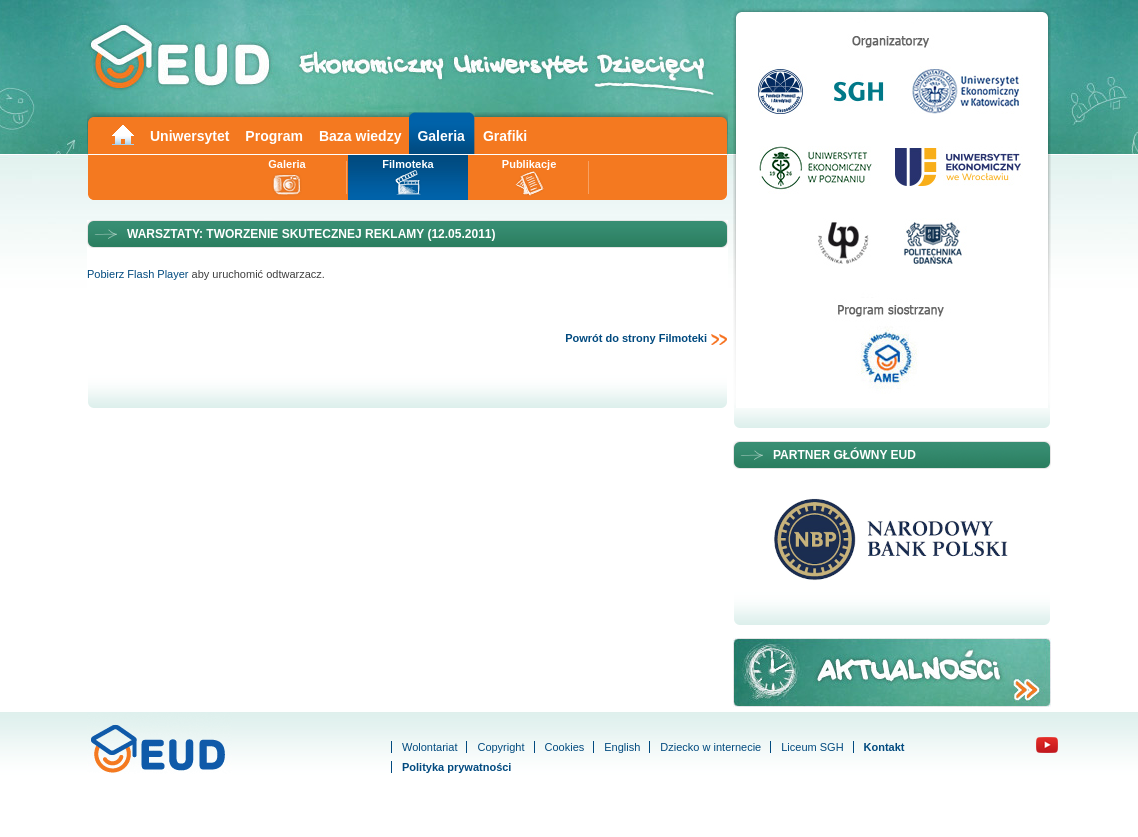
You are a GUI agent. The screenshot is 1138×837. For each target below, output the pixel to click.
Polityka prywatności (456, 767)
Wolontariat (429, 747)
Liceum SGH (812, 747)
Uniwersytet (189, 136)
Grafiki (505, 136)
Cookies (565, 747)
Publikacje (529, 164)
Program (274, 136)
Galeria (440, 136)
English (622, 747)
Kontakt (884, 747)
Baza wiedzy (360, 136)
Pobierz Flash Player (138, 274)
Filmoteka (407, 164)
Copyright (500, 747)
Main (122, 133)
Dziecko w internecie (710, 747)
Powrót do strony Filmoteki (646, 339)
